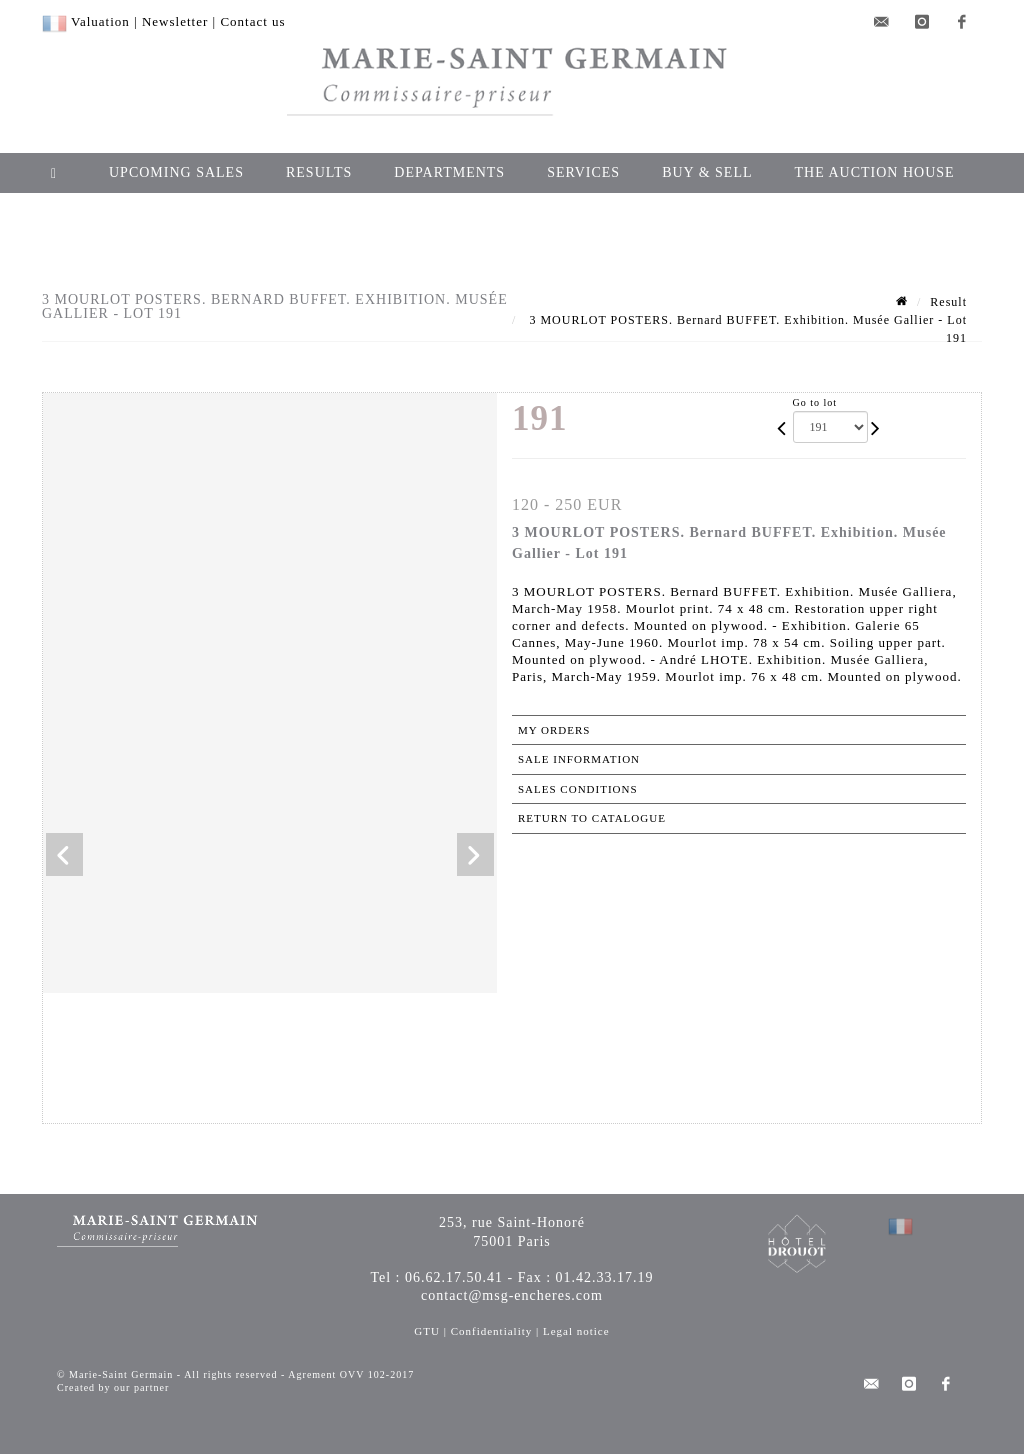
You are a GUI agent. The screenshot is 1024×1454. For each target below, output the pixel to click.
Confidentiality (492, 1331)
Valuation (100, 21)
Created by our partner (113, 1387)
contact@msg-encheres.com (512, 1295)
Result (948, 302)
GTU (427, 1331)
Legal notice (576, 1331)
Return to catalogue (592, 818)
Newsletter (175, 21)
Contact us (252, 21)
